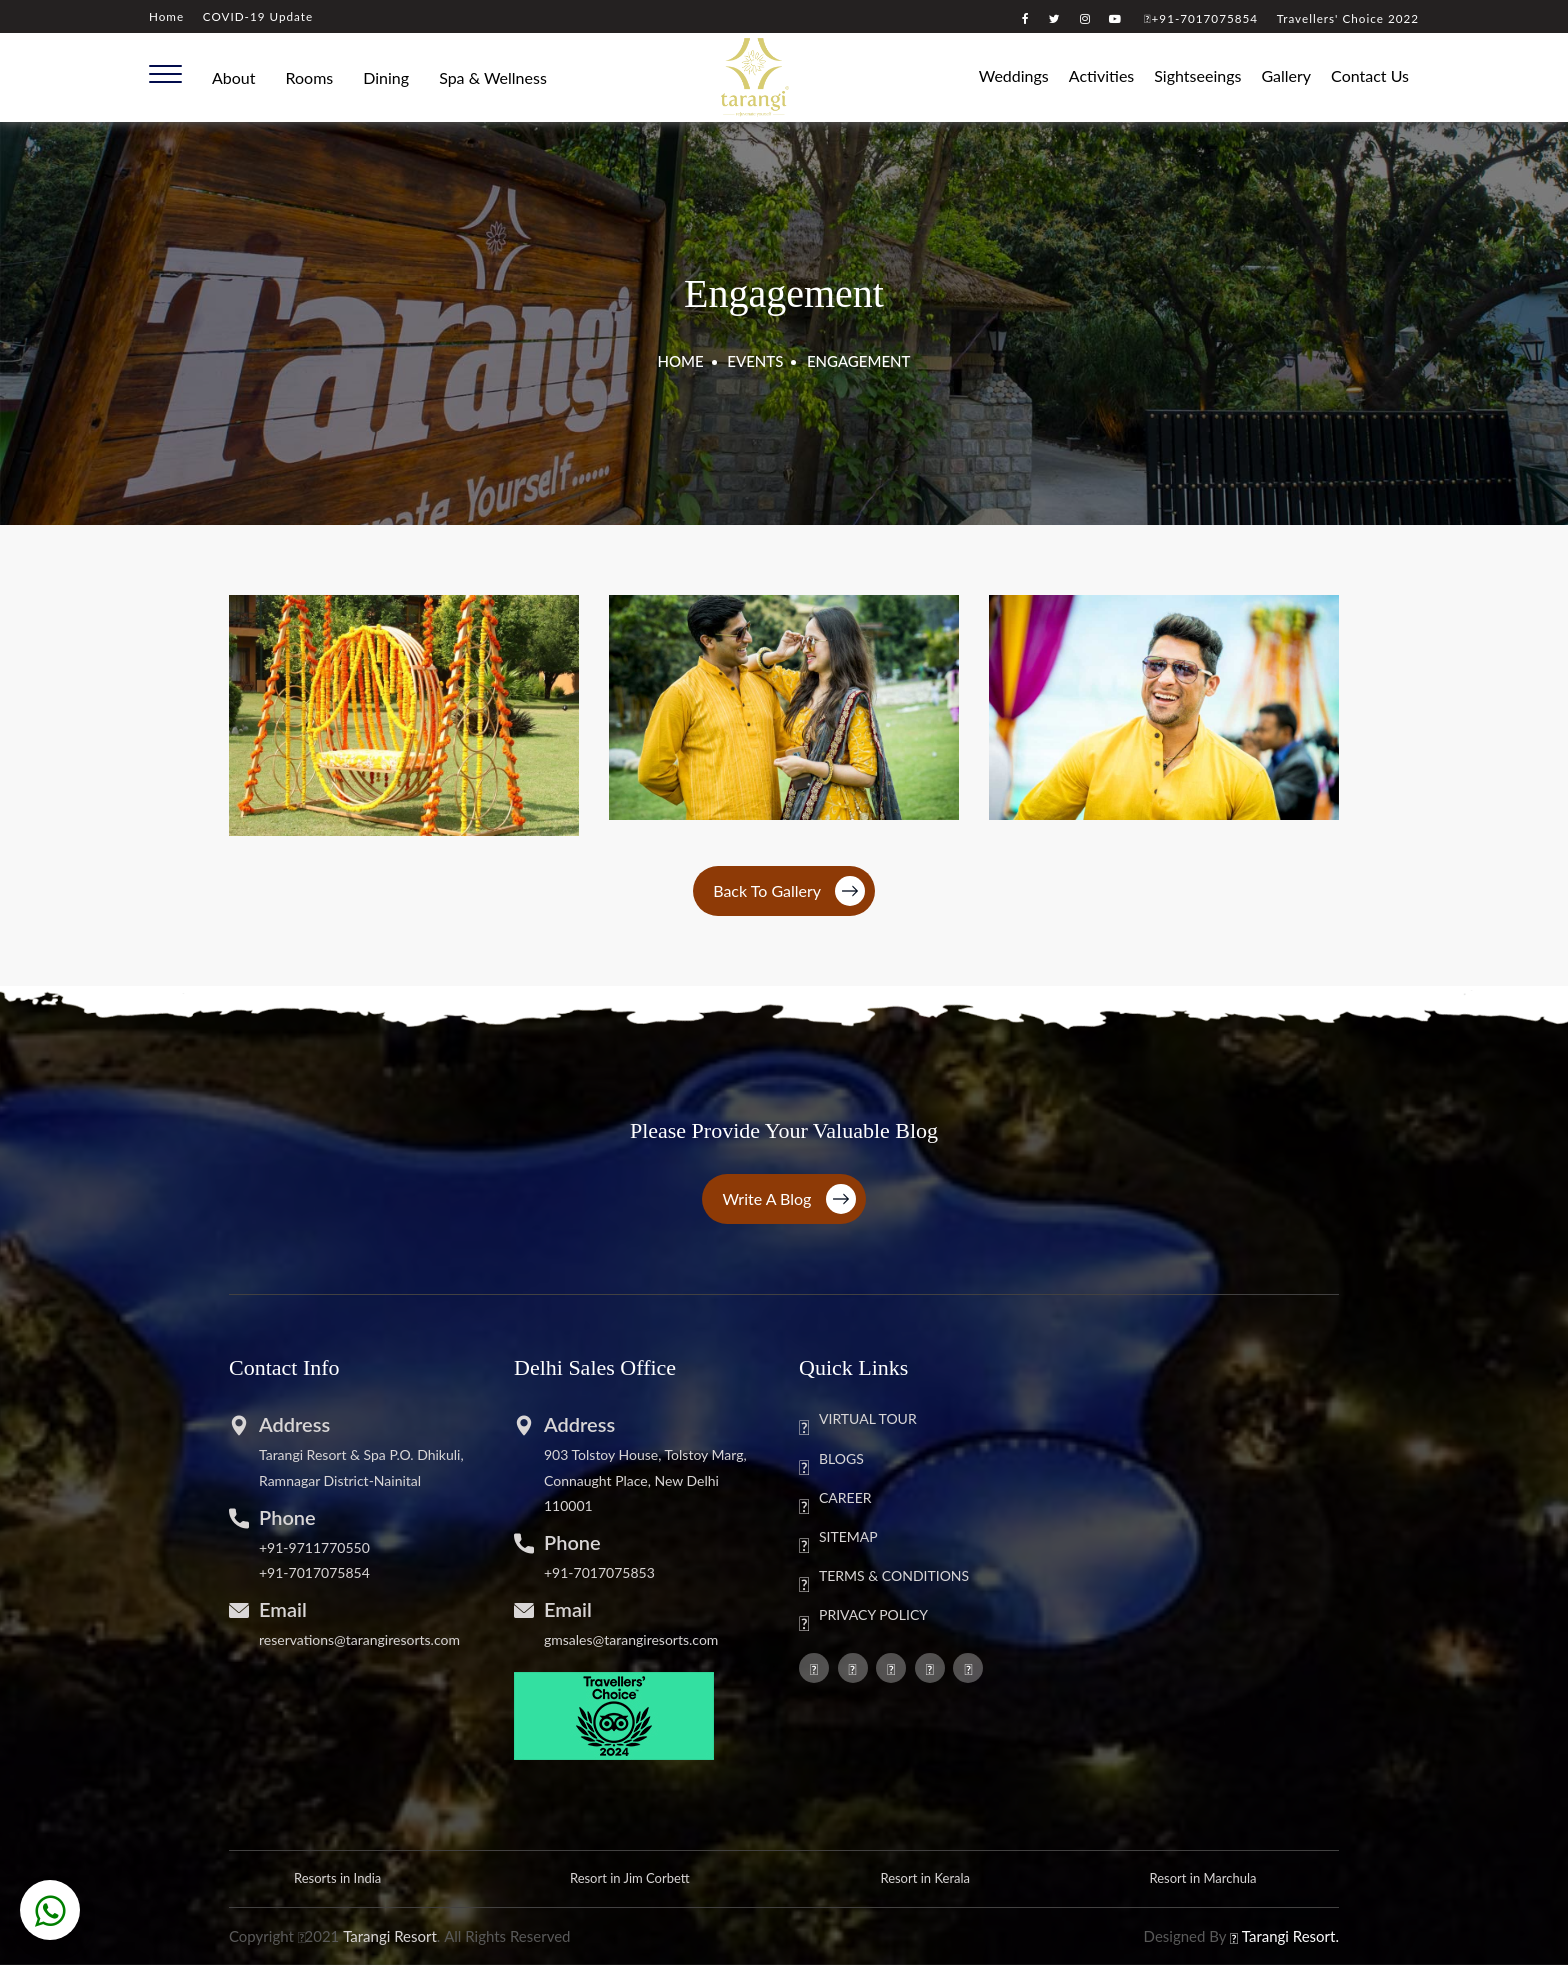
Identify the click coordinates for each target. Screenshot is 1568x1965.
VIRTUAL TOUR (858, 1420)
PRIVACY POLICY (863, 1616)
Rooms (310, 77)
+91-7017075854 (1201, 18)
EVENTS (755, 361)
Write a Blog (788, 1199)
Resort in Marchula (1202, 1878)
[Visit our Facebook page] (1026, 18)
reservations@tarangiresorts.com (359, 1639)
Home (166, 16)
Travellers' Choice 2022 (1348, 18)
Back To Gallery (789, 891)
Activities (1101, 75)
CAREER (835, 1499)
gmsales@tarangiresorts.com (631, 1639)
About (234, 77)
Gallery (1286, 75)
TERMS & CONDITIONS (884, 1577)
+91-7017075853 (599, 1572)
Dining (386, 77)
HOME (681, 361)
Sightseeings (1197, 75)
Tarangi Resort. (1290, 1936)
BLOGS (831, 1460)
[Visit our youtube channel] (1115, 18)
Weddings (1014, 75)
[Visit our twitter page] (1055, 18)
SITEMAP (838, 1538)
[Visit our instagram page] (1085, 18)
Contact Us (1370, 75)
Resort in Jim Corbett (630, 1878)
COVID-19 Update (258, 16)
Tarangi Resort (390, 1936)
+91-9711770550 (314, 1547)
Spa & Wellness (493, 77)
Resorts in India (337, 1878)
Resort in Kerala (925, 1878)
